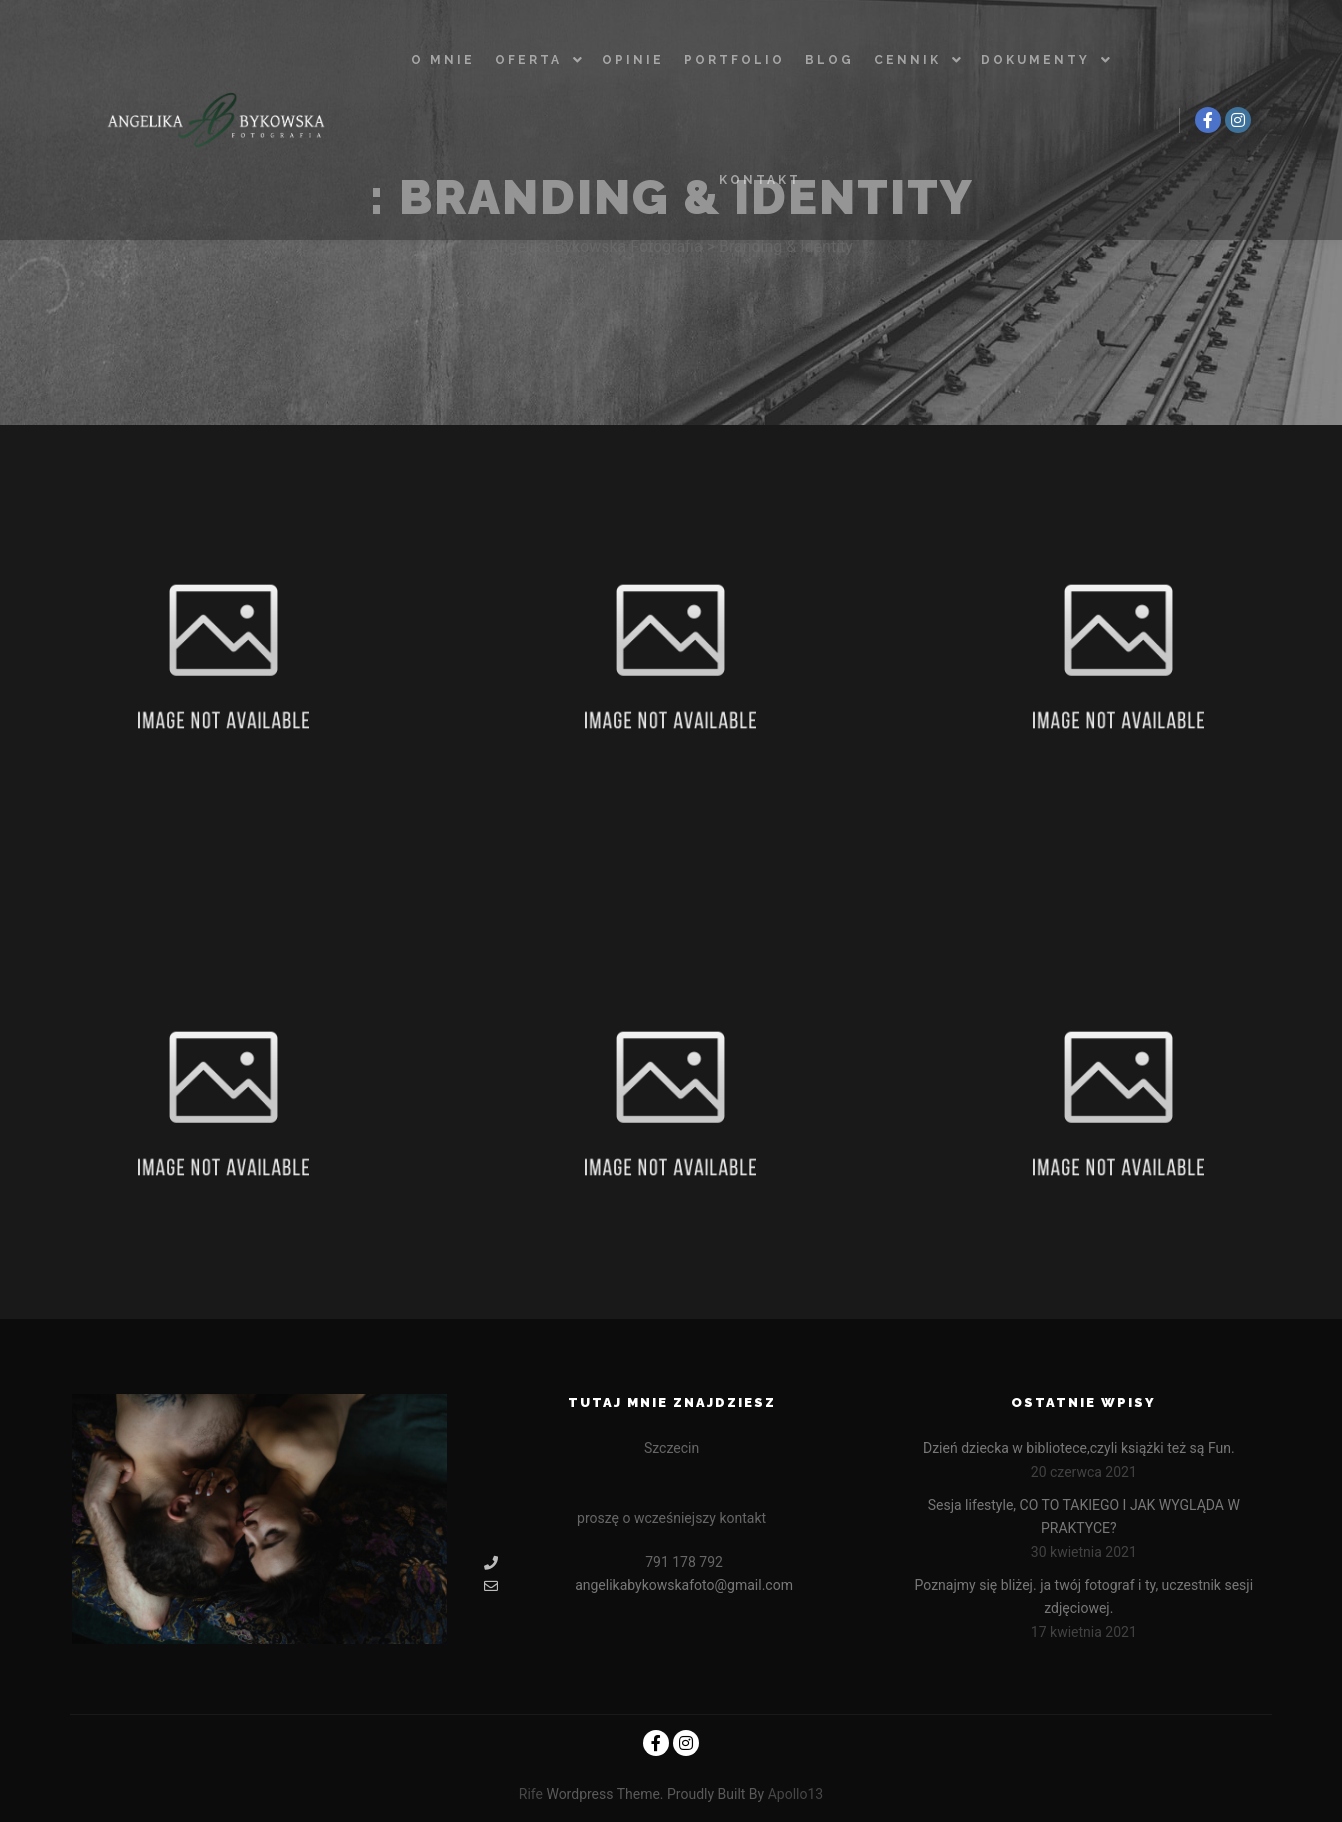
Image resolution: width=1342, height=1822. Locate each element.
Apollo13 (796, 1794)
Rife (531, 1794)
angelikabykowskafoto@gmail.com (638, 1585)
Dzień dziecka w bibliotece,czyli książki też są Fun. (1079, 1448)
